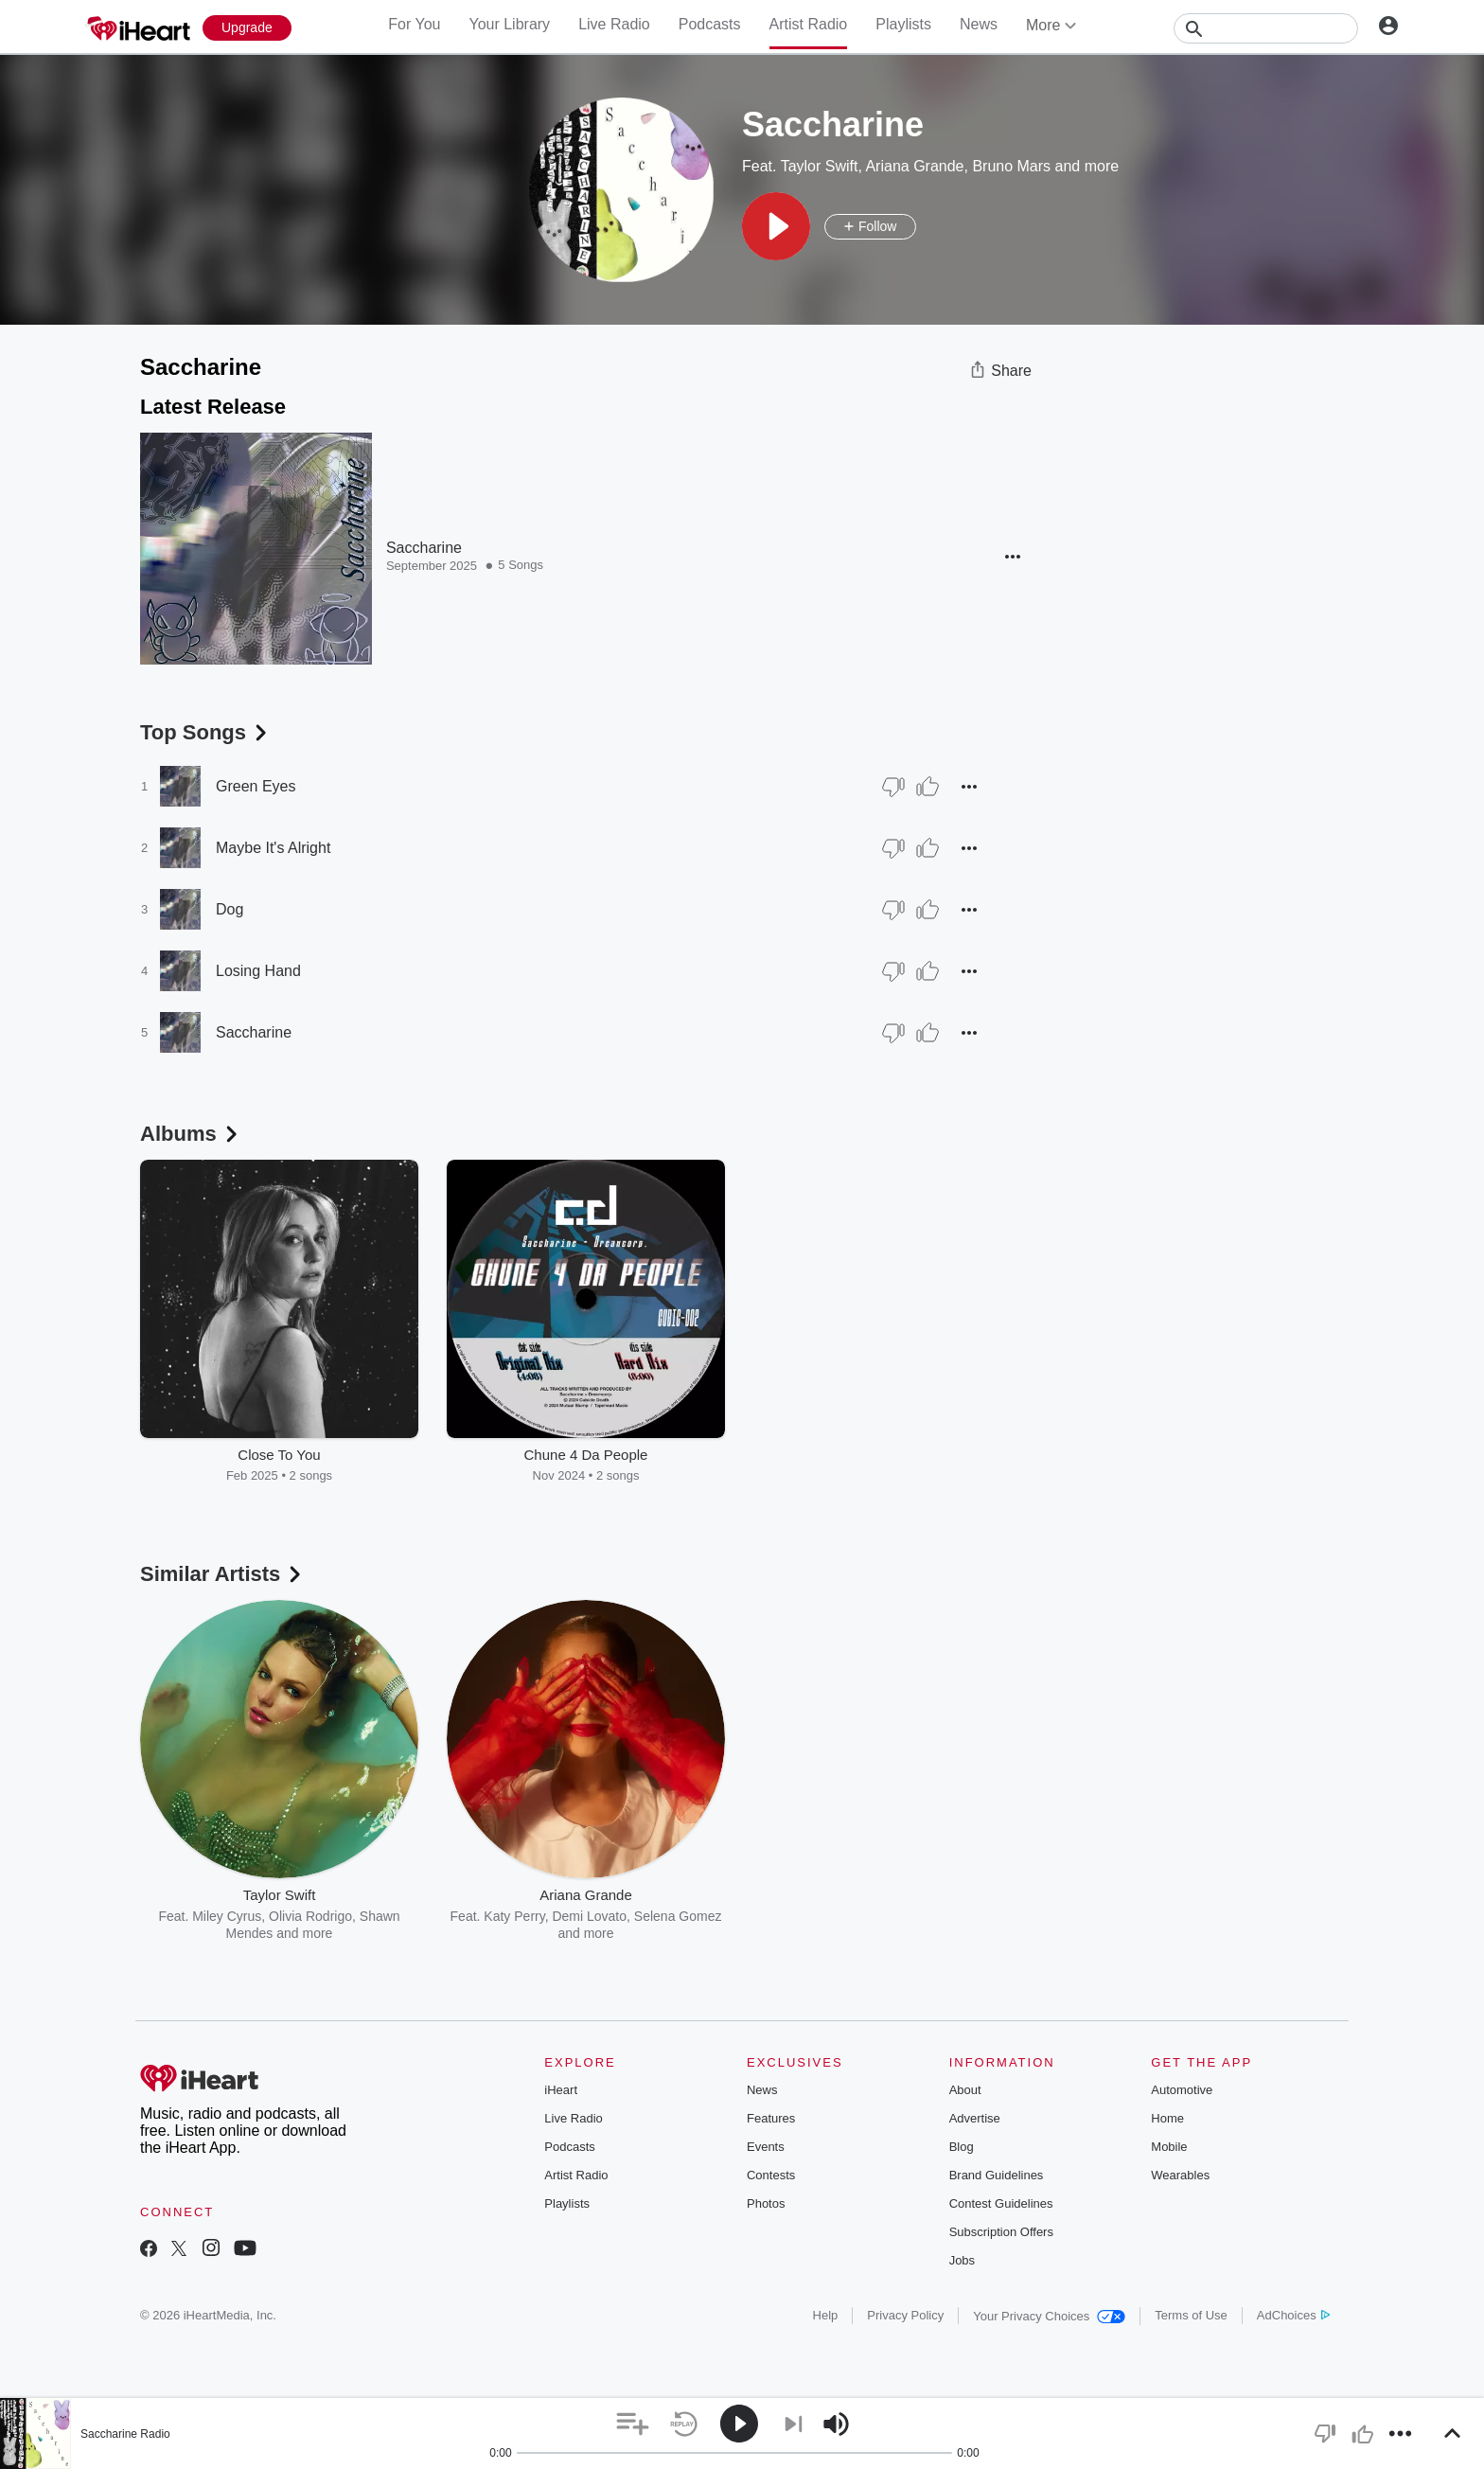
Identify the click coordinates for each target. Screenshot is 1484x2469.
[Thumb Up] (927, 786)
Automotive (1181, 2090)
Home (1167, 2118)
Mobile (1169, 2147)
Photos (766, 2203)
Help (826, 2315)
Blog (961, 2147)
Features (771, 2118)
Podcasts (710, 24)
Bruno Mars (1011, 166)
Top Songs (205, 732)
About (965, 2090)
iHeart (560, 2090)
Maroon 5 (890, 1916)
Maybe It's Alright (273, 848)
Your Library (509, 24)
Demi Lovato (589, 1916)
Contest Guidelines (1001, 2203)
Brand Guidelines (996, 2175)
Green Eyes (255, 786)
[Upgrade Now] (247, 28)
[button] (776, 226)
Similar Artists (222, 1574)
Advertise (974, 2118)
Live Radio (614, 24)
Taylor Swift (819, 166)
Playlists (903, 24)
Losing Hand (258, 971)
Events (766, 2147)
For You (414, 24)
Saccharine (424, 548)
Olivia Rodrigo (310, 1916)
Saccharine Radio (125, 2434)
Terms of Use (1191, 2315)
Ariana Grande (914, 166)
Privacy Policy (905, 2315)
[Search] (1266, 28)
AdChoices (1293, 2315)
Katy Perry (514, 1916)
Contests (771, 2175)
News (979, 24)
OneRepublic (964, 1916)
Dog (229, 909)
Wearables (1180, 2175)
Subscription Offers (1001, 2232)
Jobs (962, 2260)
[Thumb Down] (893, 786)
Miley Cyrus (226, 1916)
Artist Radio (808, 24)
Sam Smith (822, 1916)
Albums (190, 1134)
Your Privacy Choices (1049, 2316)
